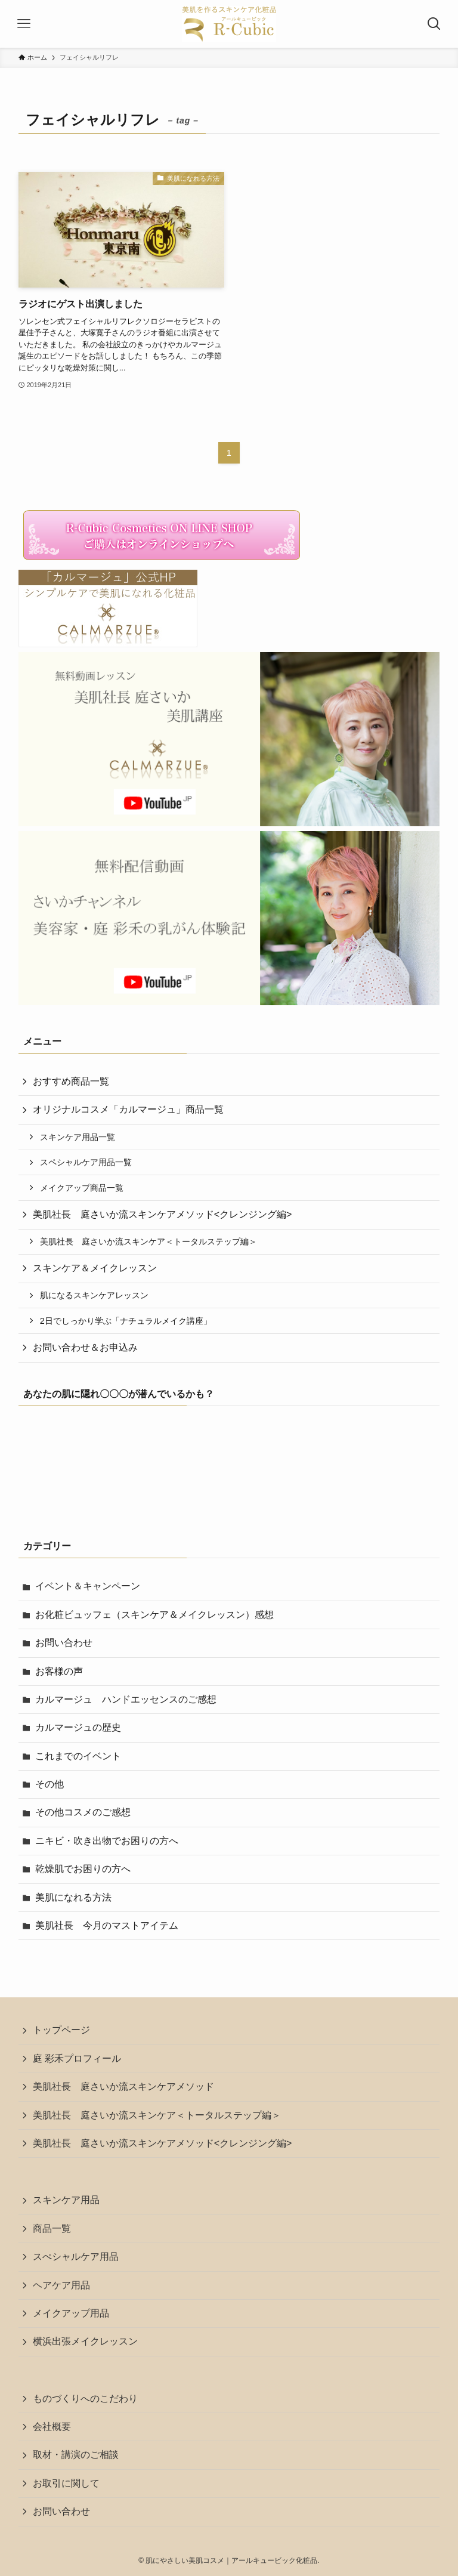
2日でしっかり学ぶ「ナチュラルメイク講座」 (126, 1321)
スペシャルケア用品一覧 (86, 1162)
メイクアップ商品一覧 (81, 1188)
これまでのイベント (78, 1756)
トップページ (61, 2030)
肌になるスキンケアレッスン (94, 1295)
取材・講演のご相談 (76, 2455)
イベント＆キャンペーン (87, 1586)
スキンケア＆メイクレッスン (95, 1268)
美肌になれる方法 (73, 1897)
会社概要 (52, 2426)
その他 (49, 1784)
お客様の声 (59, 1671)
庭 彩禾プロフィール (77, 2058)
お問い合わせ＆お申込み (85, 1347)
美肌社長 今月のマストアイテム (106, 1925)
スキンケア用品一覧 (77, 1137)
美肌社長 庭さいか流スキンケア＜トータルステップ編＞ (148, 1241)
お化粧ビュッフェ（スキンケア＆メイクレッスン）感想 (154, 1615)
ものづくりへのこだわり (85, 2398)
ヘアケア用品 (61, 2285)
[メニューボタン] (24, 24)
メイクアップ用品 (71, 2313)
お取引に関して (66, 2483)
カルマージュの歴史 (78, 1727)
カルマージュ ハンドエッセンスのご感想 (125, 1699)
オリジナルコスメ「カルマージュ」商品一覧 (128, 1109)
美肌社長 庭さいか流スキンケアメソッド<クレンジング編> (162, 1214)
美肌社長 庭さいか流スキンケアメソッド (123, 2086)
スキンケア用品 (66, 2200)
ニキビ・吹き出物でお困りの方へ (106, 1841)
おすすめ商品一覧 (71, 1081)
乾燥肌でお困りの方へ (83, 1869)
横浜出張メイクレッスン (85, 2341)
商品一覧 (52, 2228)
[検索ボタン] (434, 24)
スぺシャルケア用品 (76, 2256)
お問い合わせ (63, 1643)
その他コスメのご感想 (83, 1812)
